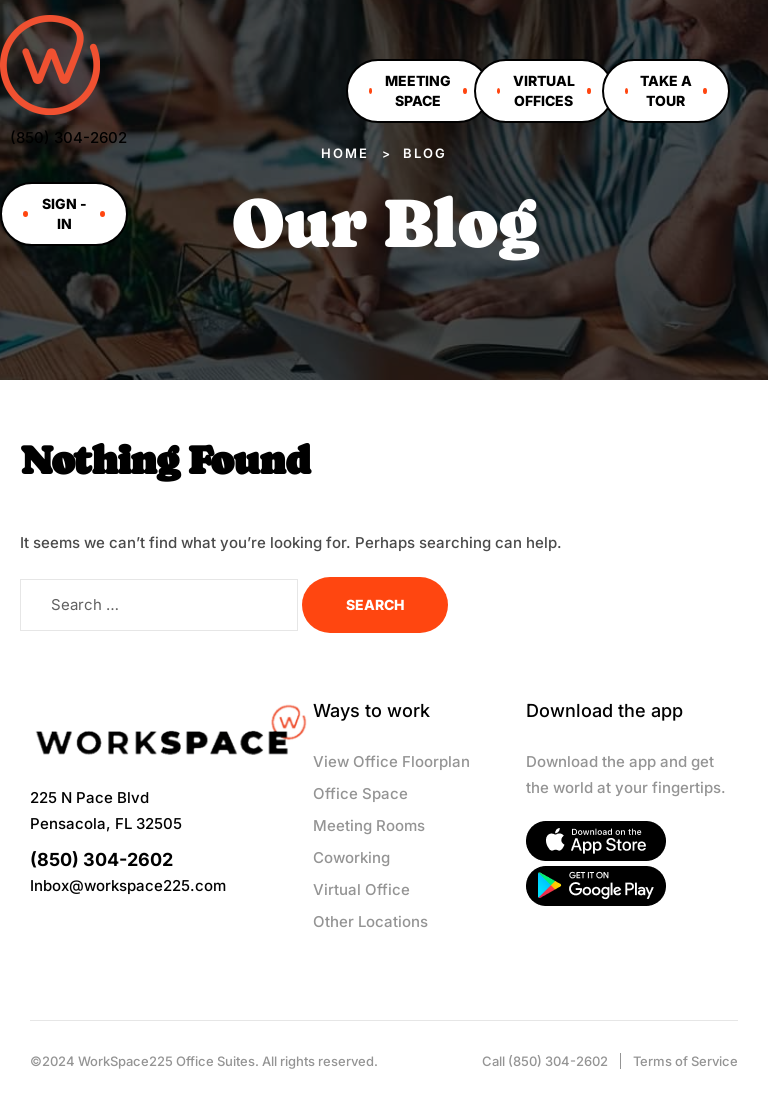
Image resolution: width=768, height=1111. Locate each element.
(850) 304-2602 (68, 137)
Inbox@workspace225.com (128, 885)
